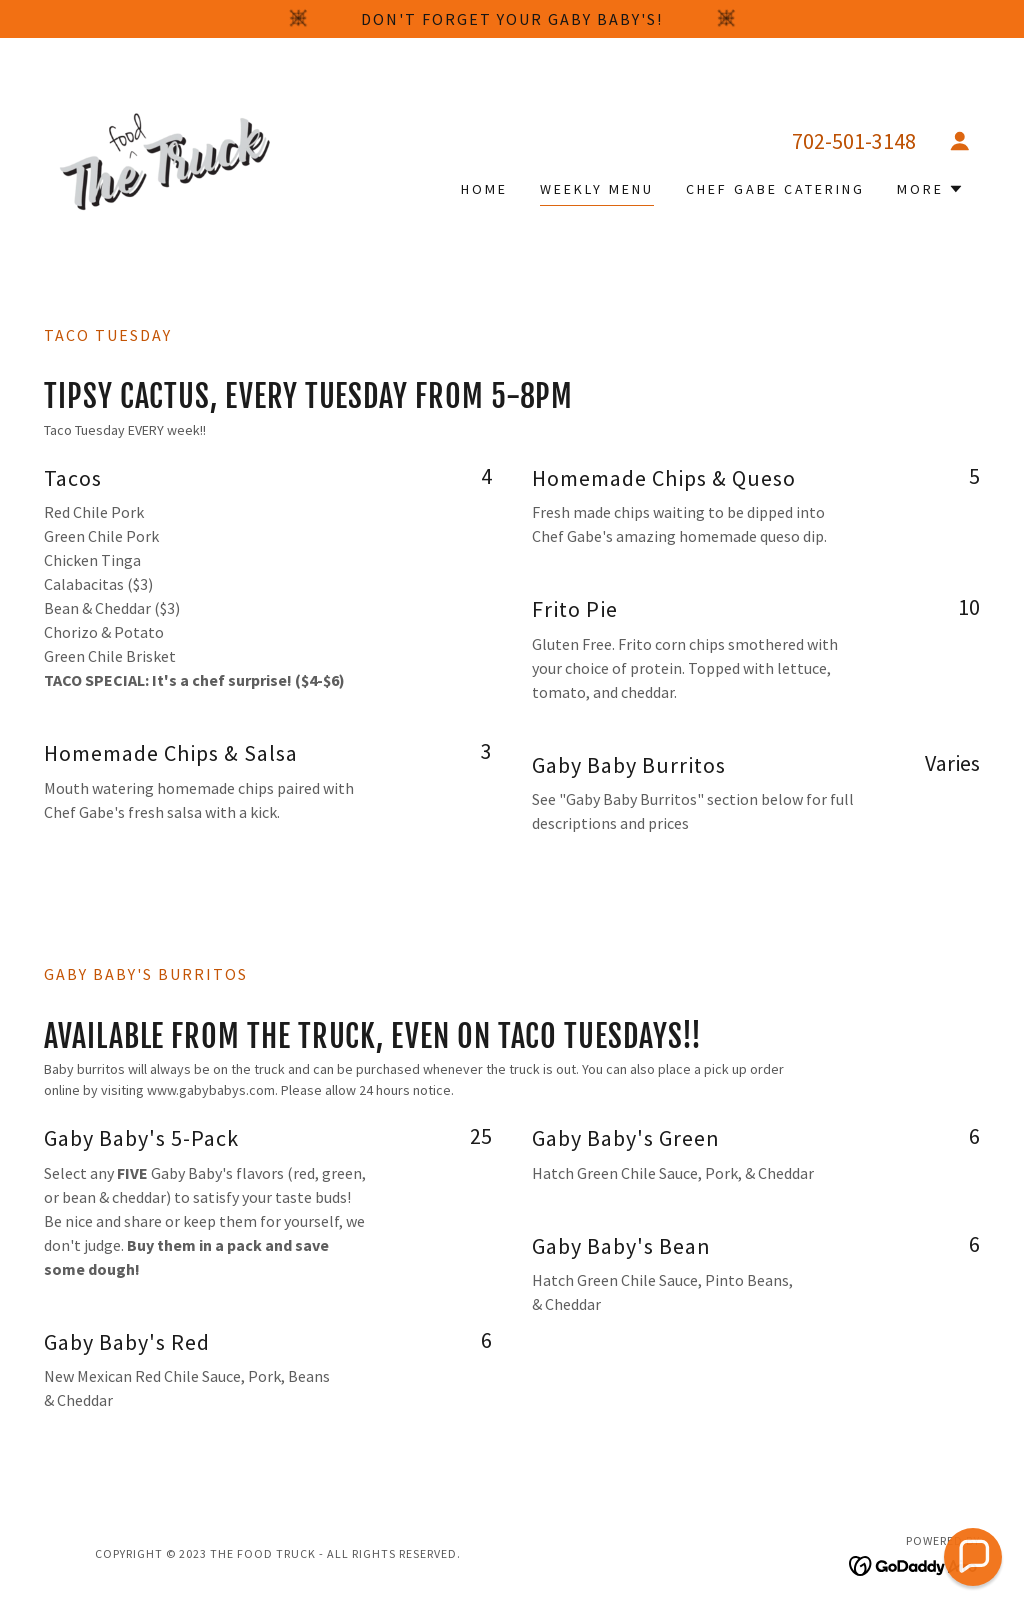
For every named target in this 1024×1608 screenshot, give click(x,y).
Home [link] (484, 189)
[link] (161, 159)
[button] (960, 141)
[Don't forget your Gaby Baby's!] (512, 19)
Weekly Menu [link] (597, 189)
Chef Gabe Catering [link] (775, 189)
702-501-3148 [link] (854, 141)
